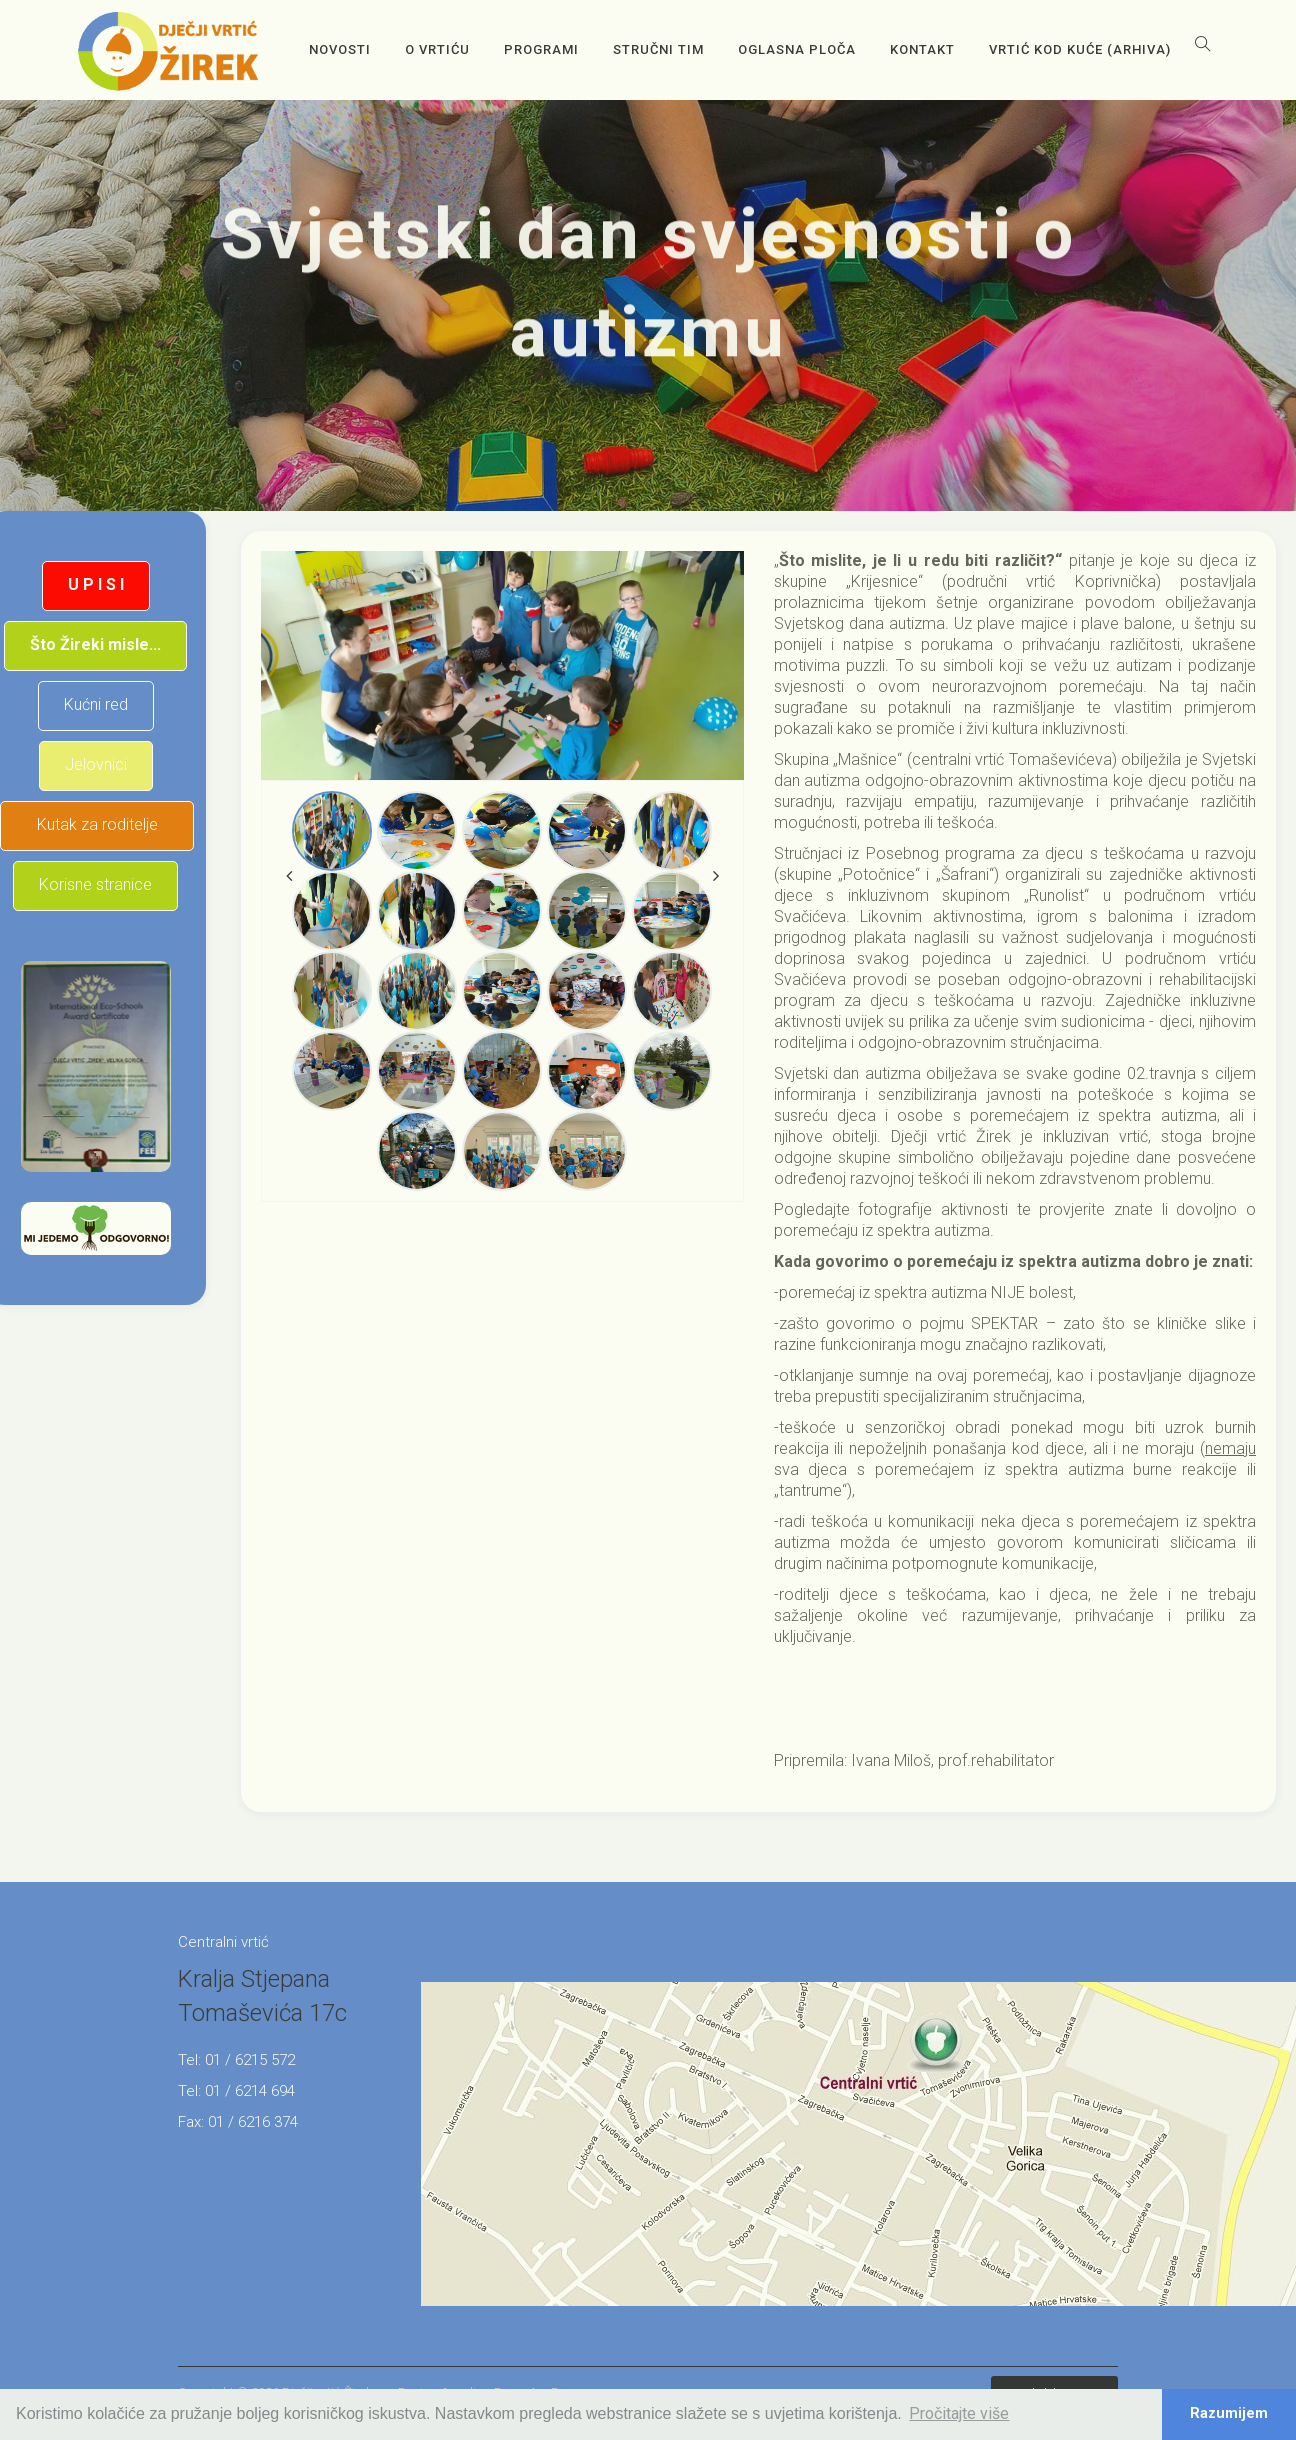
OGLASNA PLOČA (797, 49)
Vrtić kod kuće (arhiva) (1080, 49)
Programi (541, 49)
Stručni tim (658, 49)
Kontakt (922, 49)
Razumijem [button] (1229, 2413)
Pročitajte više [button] (959, 2413)
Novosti (340, 49)
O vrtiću (437, 49)
